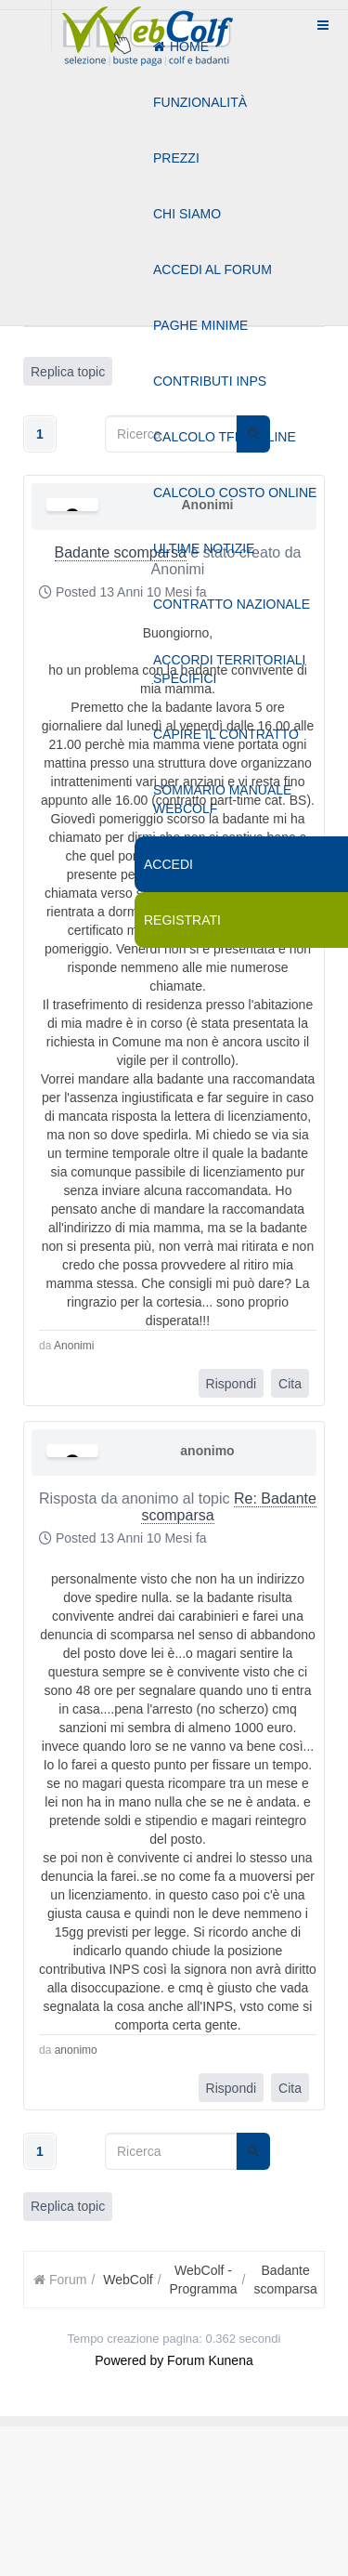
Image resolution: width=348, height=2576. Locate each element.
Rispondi (231, 1383)
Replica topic (68, 2206)
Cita (290, 1383)
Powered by (129, 2360)
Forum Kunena (210, 2360)
